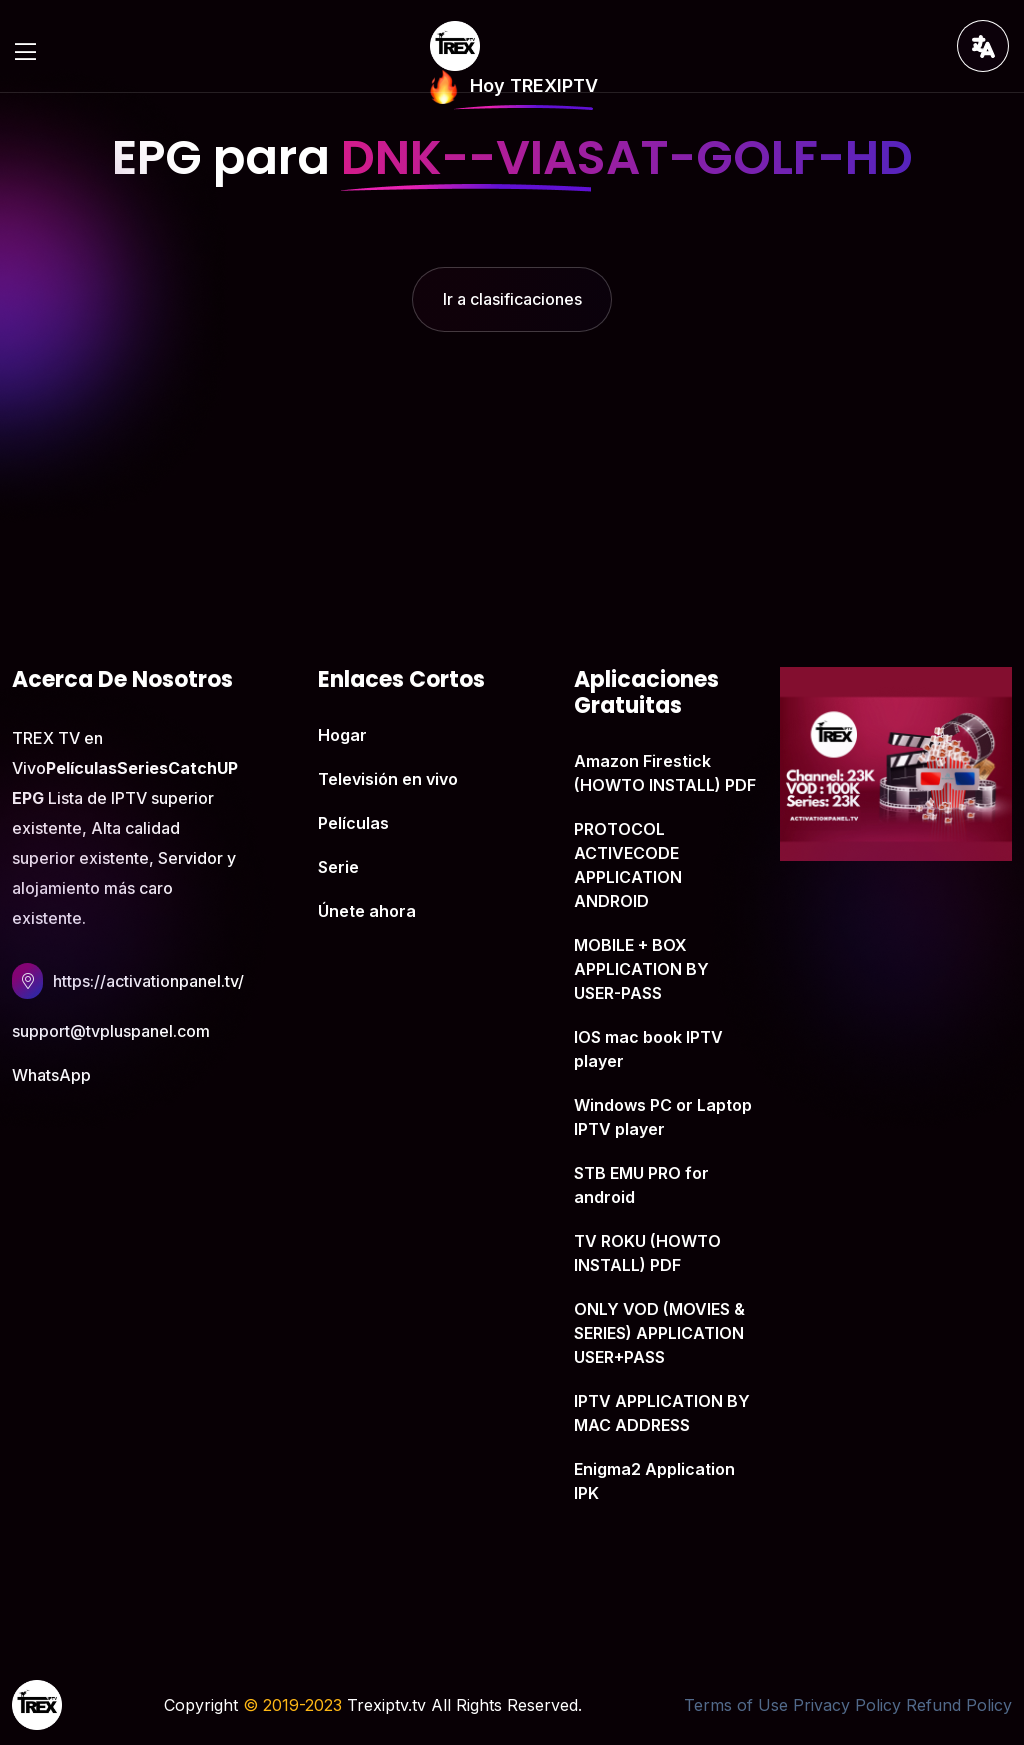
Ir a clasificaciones (512, 299)
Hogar (342, 735)
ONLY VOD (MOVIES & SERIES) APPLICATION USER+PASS (659, 1333)
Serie (338, 867)
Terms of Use (736, 1705)
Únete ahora (367, 911)
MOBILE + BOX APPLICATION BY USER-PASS (641, 969)
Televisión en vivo (388, 779)
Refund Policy (959, 1705)
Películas (353, 823)
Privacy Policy (847, 1705)
